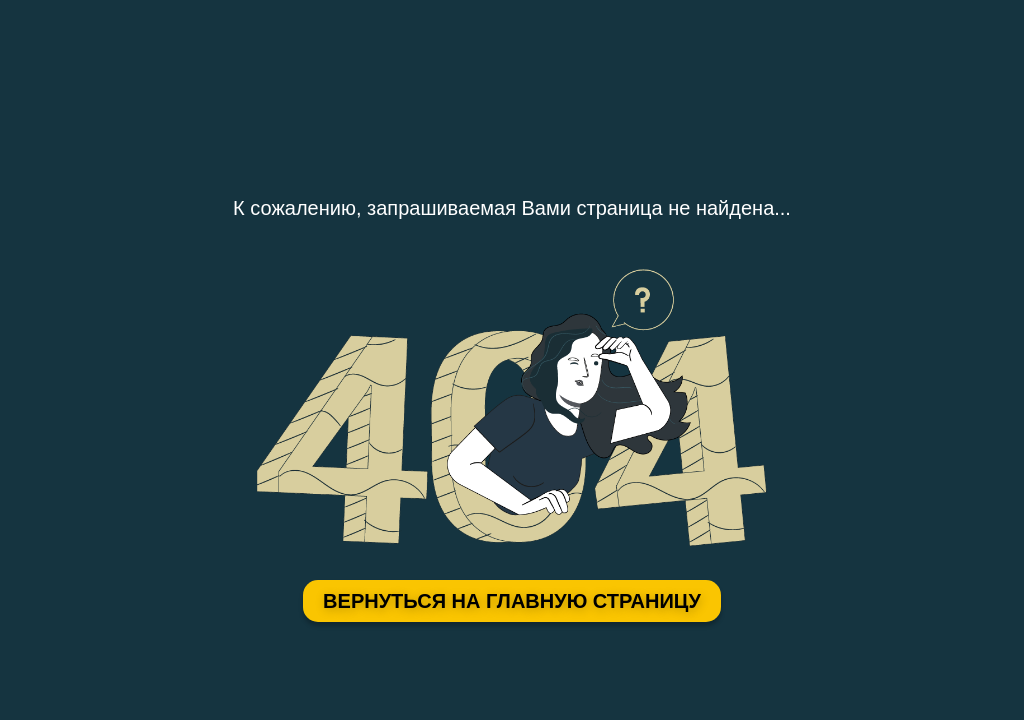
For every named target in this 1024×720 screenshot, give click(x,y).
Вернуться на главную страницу (512, 601)
